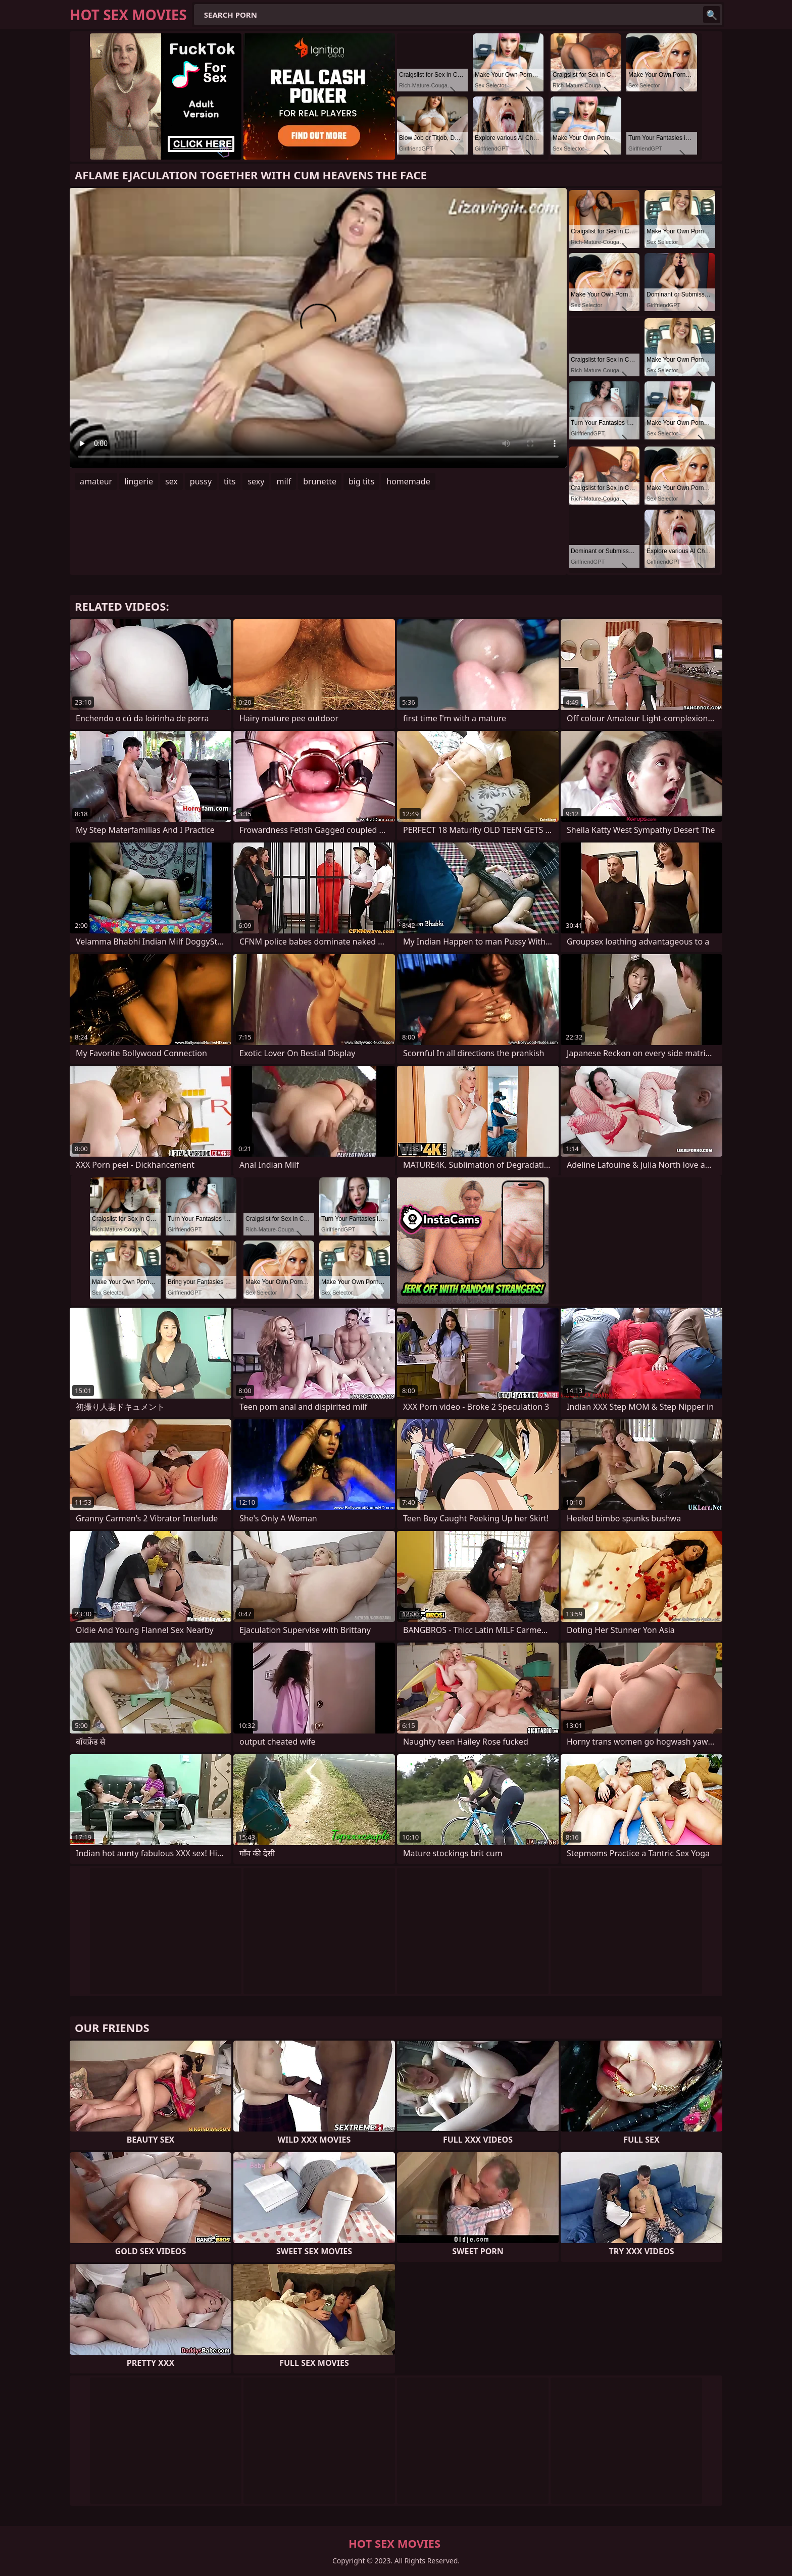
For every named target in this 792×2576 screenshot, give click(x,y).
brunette (319, 481)
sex (171, 481)
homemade (408, 481)
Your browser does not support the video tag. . (318, 328)
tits (229, 481)
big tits (361, 481)
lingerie (138, 481)
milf (283, 481)
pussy (201, 481)
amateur (96, 481)
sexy (255, 481)
